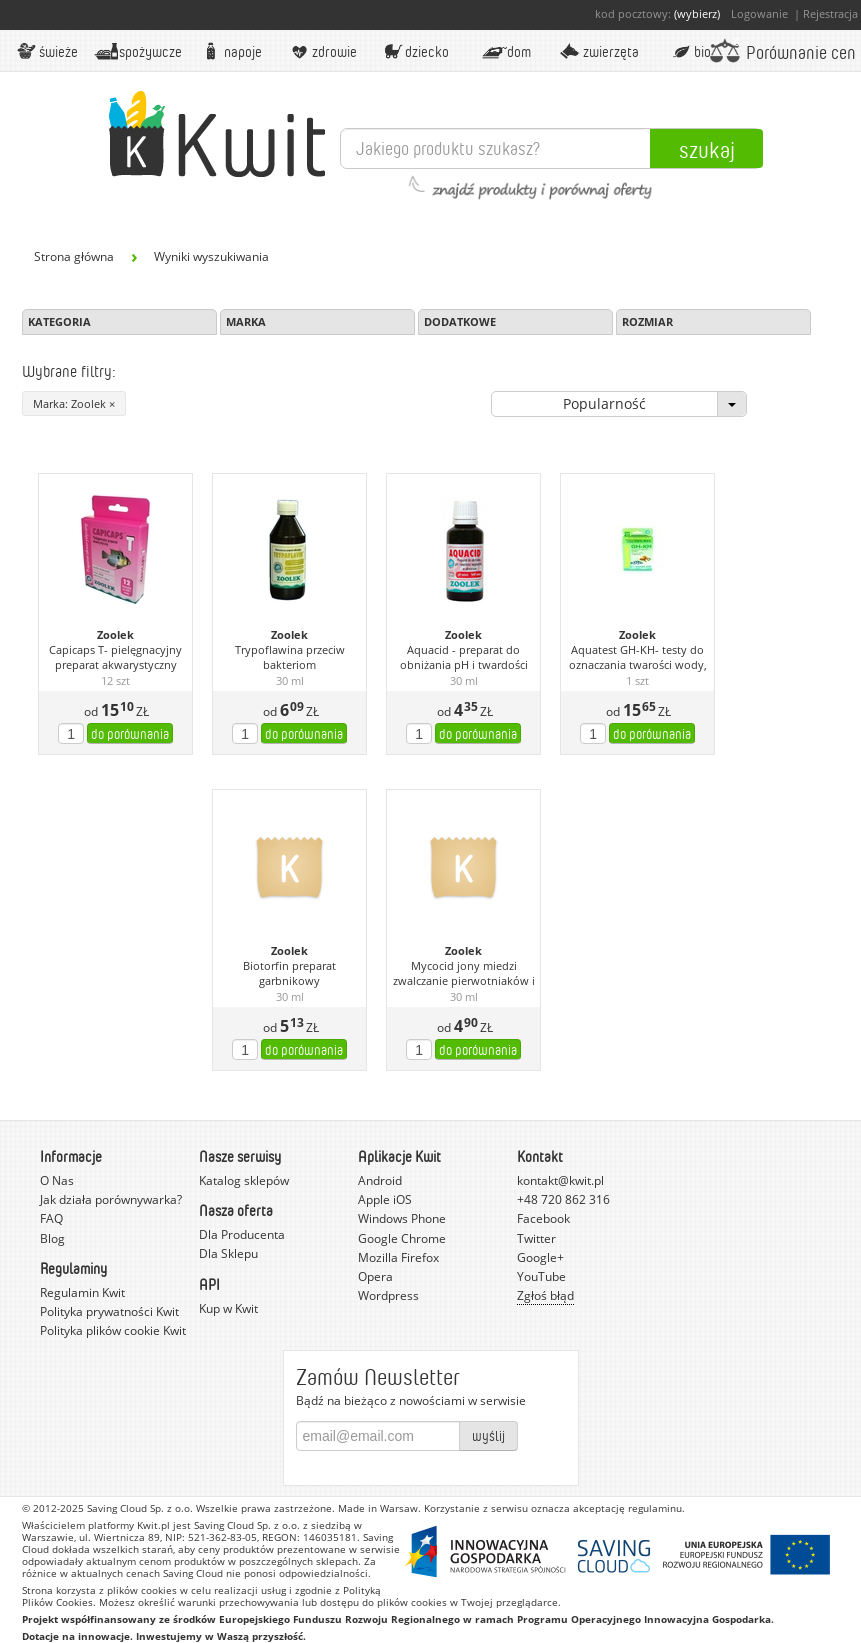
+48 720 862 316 (563, 1199)
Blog (52, 1238)
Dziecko (414, 51)
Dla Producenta (242, 1234)
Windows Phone (402, 1218)
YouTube (541, 1276)
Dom (506, 51)
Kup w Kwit (228, 1308)
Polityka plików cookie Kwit (113, 1330)
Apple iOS (385, 1199)
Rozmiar (647, 321)
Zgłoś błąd (545, 1295)
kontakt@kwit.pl (560, 1180)
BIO (690, 51)
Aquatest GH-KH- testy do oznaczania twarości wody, (638, 657)
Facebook (543, 1218)
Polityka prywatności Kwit (109, 1311)
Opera (375, 1276)
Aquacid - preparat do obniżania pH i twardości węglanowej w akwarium (464, 658)
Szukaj (707, 149)
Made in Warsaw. (379, 1508)
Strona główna (74, 256)
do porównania (130, 733)
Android (380, 1180)
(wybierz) (697, 13)
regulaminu (655, 1508)
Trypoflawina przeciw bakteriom (290, 657)
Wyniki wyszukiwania (211, 256)
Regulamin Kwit (82, 1292)
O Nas (57, 1180)
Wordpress (388, 1295)
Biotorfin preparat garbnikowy (289, 973)
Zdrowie (322, 51)
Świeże (46, 51)
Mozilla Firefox (398, 1257)
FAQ (51, 1218)
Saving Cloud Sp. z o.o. (140, 1508)
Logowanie (759, 13)
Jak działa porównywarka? (111, 1199)
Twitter (536, 1238)
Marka (246, 321)
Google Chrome (402, 1238)
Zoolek (115, 635)
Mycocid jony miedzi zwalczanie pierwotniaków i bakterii (464, 974)
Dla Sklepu (228, 1253)
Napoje (230, 51)
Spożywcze (138, 51)
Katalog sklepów (244, 1180)
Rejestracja (830, 13)
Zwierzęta (598, 51)
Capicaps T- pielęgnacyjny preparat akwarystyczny (115, 657)
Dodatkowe (460, 321)
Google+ (540, 1257)
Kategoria (59, 321)
